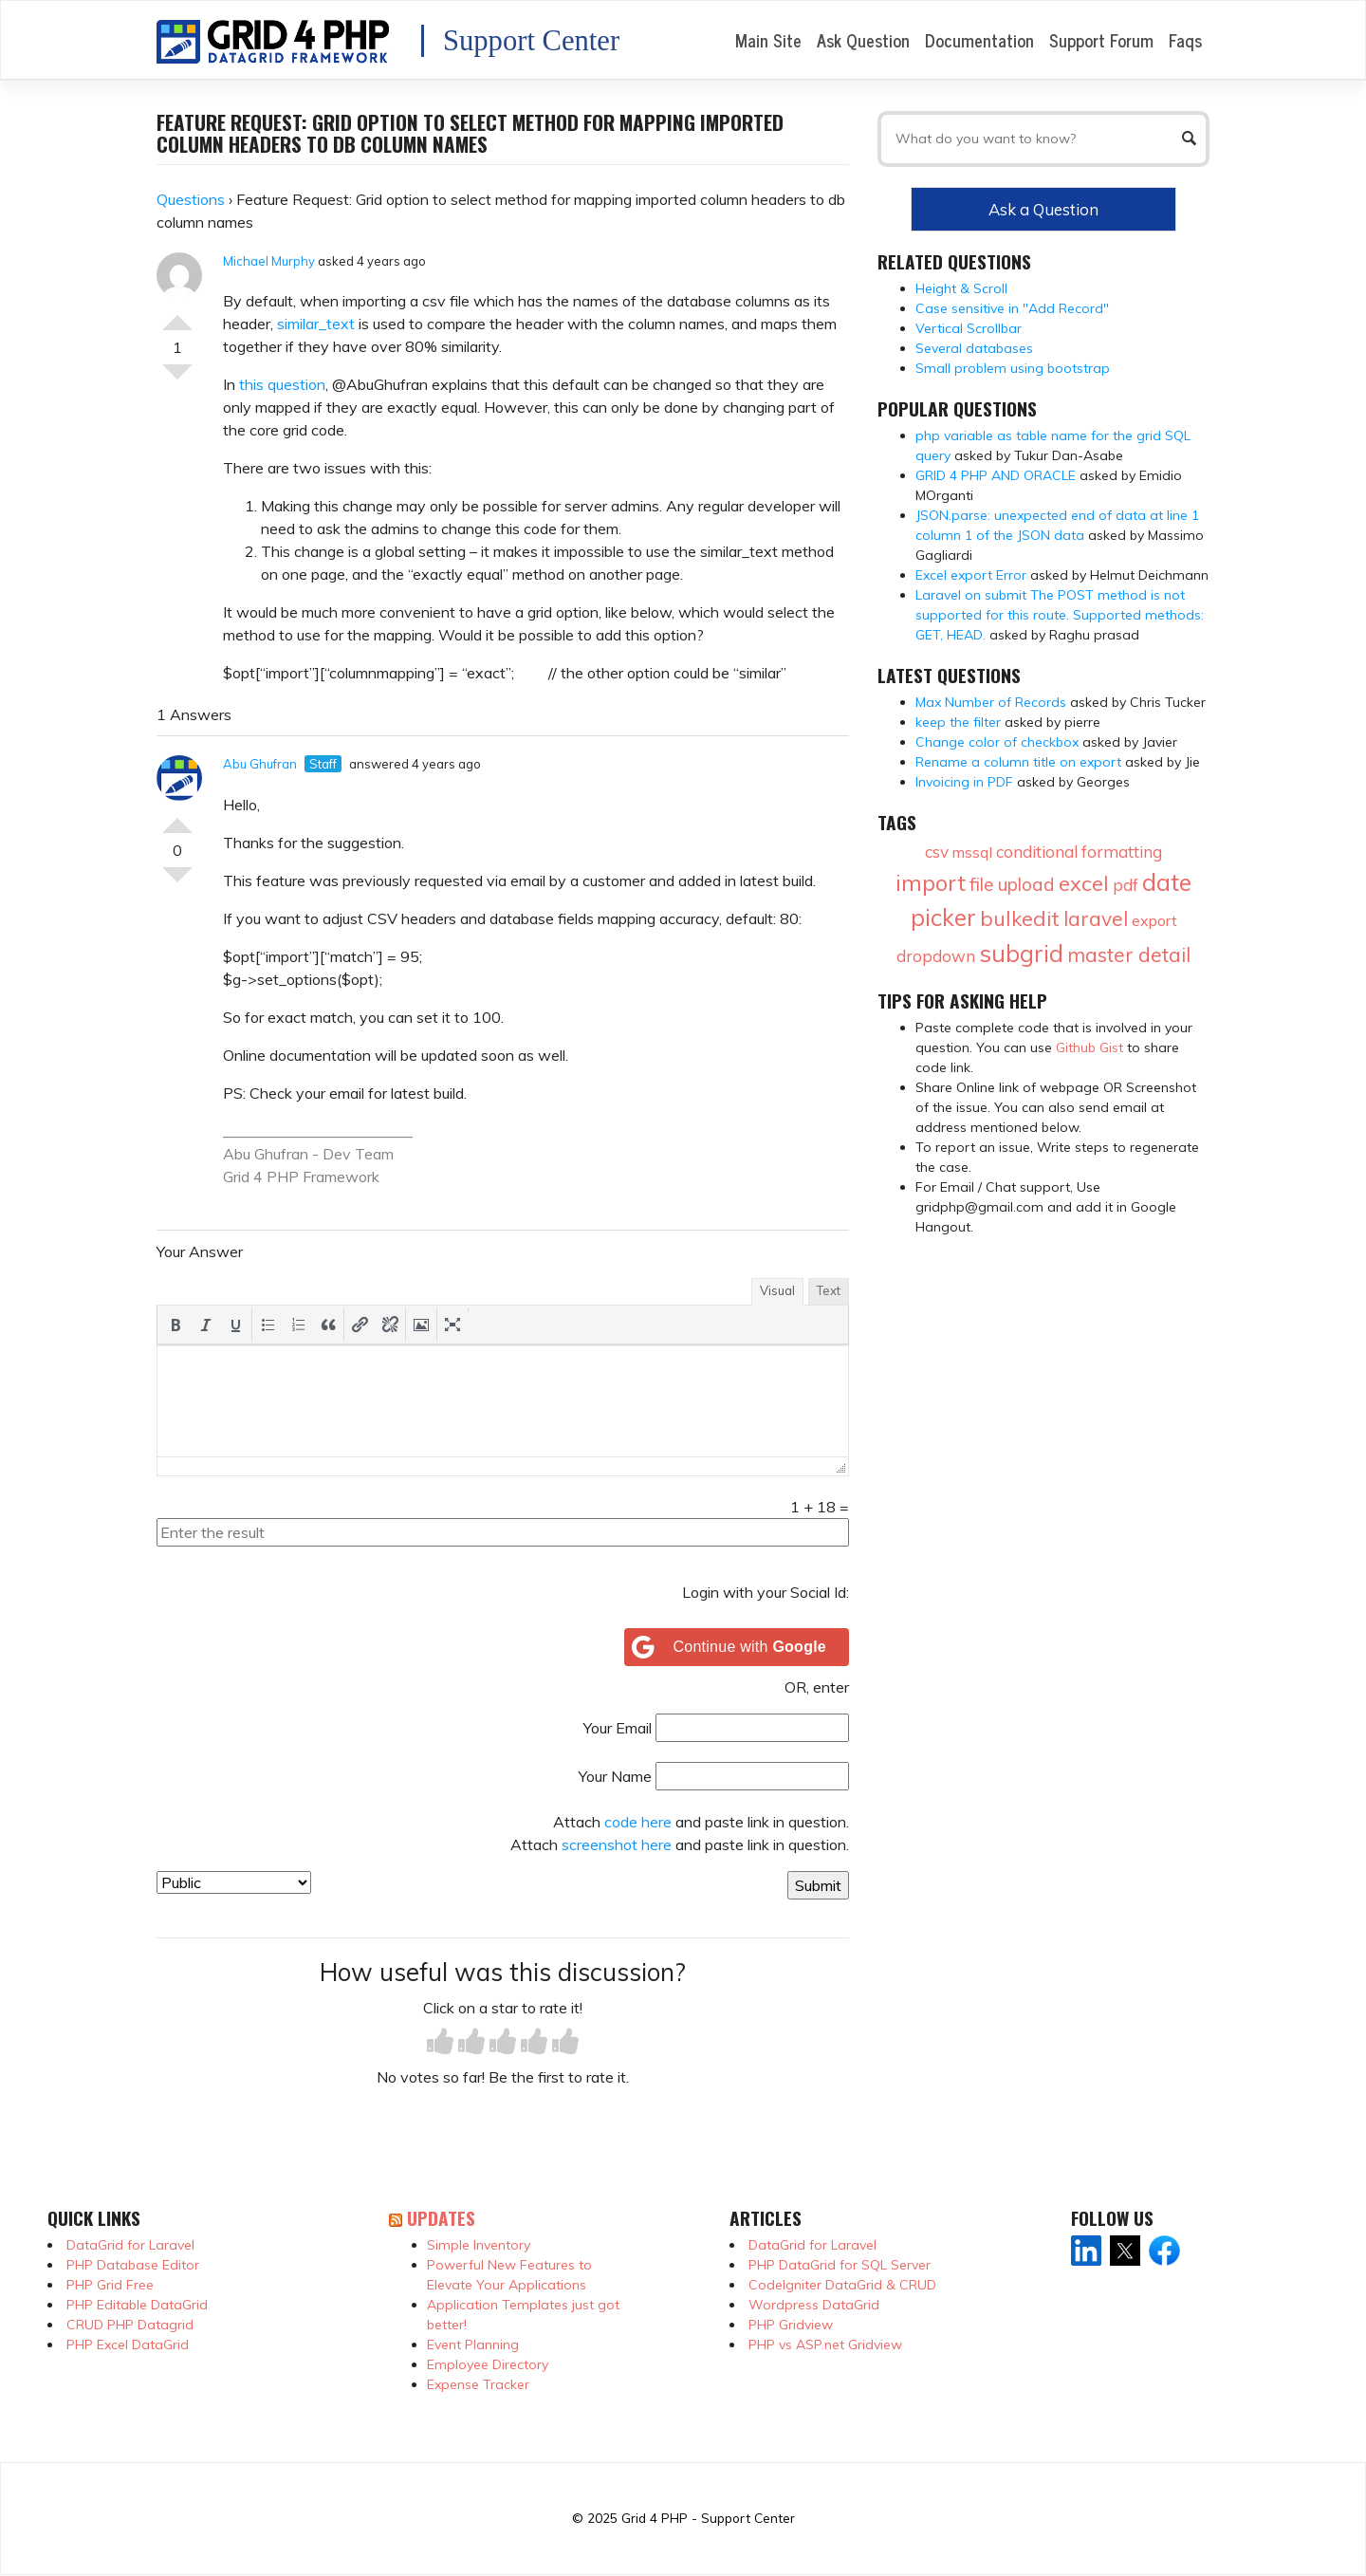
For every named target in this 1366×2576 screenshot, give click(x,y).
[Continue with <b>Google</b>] (737, 1647)
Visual (777, 1290)
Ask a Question (1043, 209)
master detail (1129, 954)
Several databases (974, 348)
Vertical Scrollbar (968, 328)
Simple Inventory (478, 2244)
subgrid (1021, 953)
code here (638, 1821)
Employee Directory (487, 2364)
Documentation (979, 40)
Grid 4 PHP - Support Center (708, 2518)
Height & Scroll (961, 288)
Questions (191, 199)
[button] (175, 1324)
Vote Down (177, 379)
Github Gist (1089, 1047)
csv (937, 852)
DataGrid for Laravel (130, 2244)
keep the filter (958, 722)
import (930, 882)
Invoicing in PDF (964, 781)
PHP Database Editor (132, 2264)
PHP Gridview (790, 2324)
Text (828, 1290)
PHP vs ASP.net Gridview (825, 2344)
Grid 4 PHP (261, 1176)
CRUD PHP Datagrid (130, 2324)
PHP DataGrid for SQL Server (839, 2264)
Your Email (617, 1727)
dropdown (935, 956)
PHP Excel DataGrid (127, 2344)
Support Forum (1101, 40)
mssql (972, 852)
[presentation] (175, 1324)
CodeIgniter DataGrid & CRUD (842, 2284)
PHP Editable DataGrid (137, 2304)
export (1154, 920)
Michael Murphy (269, 261)
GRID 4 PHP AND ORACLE (995, 475)
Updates (441, 2218)
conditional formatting (1079, 852)
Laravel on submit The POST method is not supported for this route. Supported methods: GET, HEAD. (1059, 614)
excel (1084, 883)
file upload (1012, 884)
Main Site (768, 40)
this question (282, 384)
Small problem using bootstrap (1012, 368)
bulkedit (1020, 918)
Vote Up (177, 315)
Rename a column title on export (1018, 761)
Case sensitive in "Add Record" (1012, 308)
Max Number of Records (990, 702)
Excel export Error (970, 575)
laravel (1095, 918)
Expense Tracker (478, 2384)
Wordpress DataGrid (813, 2304)
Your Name (615, 1776)
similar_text (316, 323)
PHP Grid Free (110, 2284)
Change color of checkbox (997, 742)
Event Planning (473, 2344)
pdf (1125, 885)
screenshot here (617, 1844)
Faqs (1185, 40)
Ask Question (863, 40)
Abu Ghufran (260, 763)
